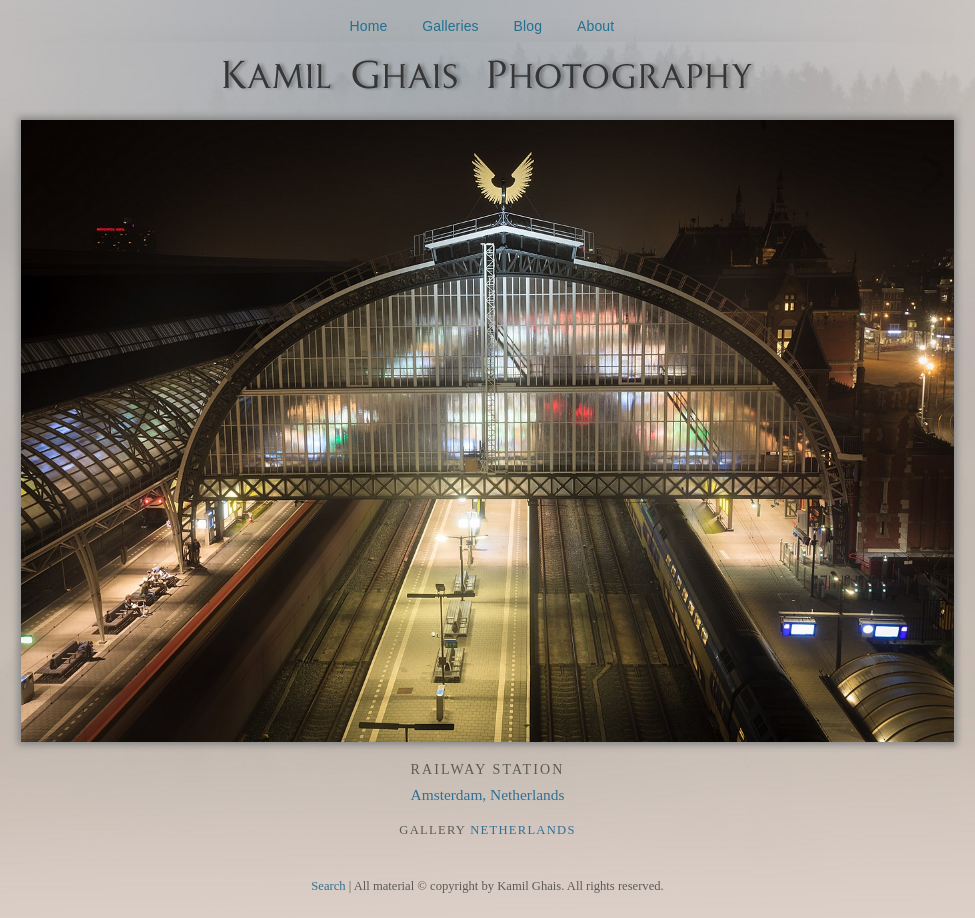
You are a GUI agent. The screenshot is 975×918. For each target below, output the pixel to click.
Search (328, 886)
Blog (528, 26)
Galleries (450, 26)
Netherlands (523, 830)
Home (369, 26)
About (595, 26)
